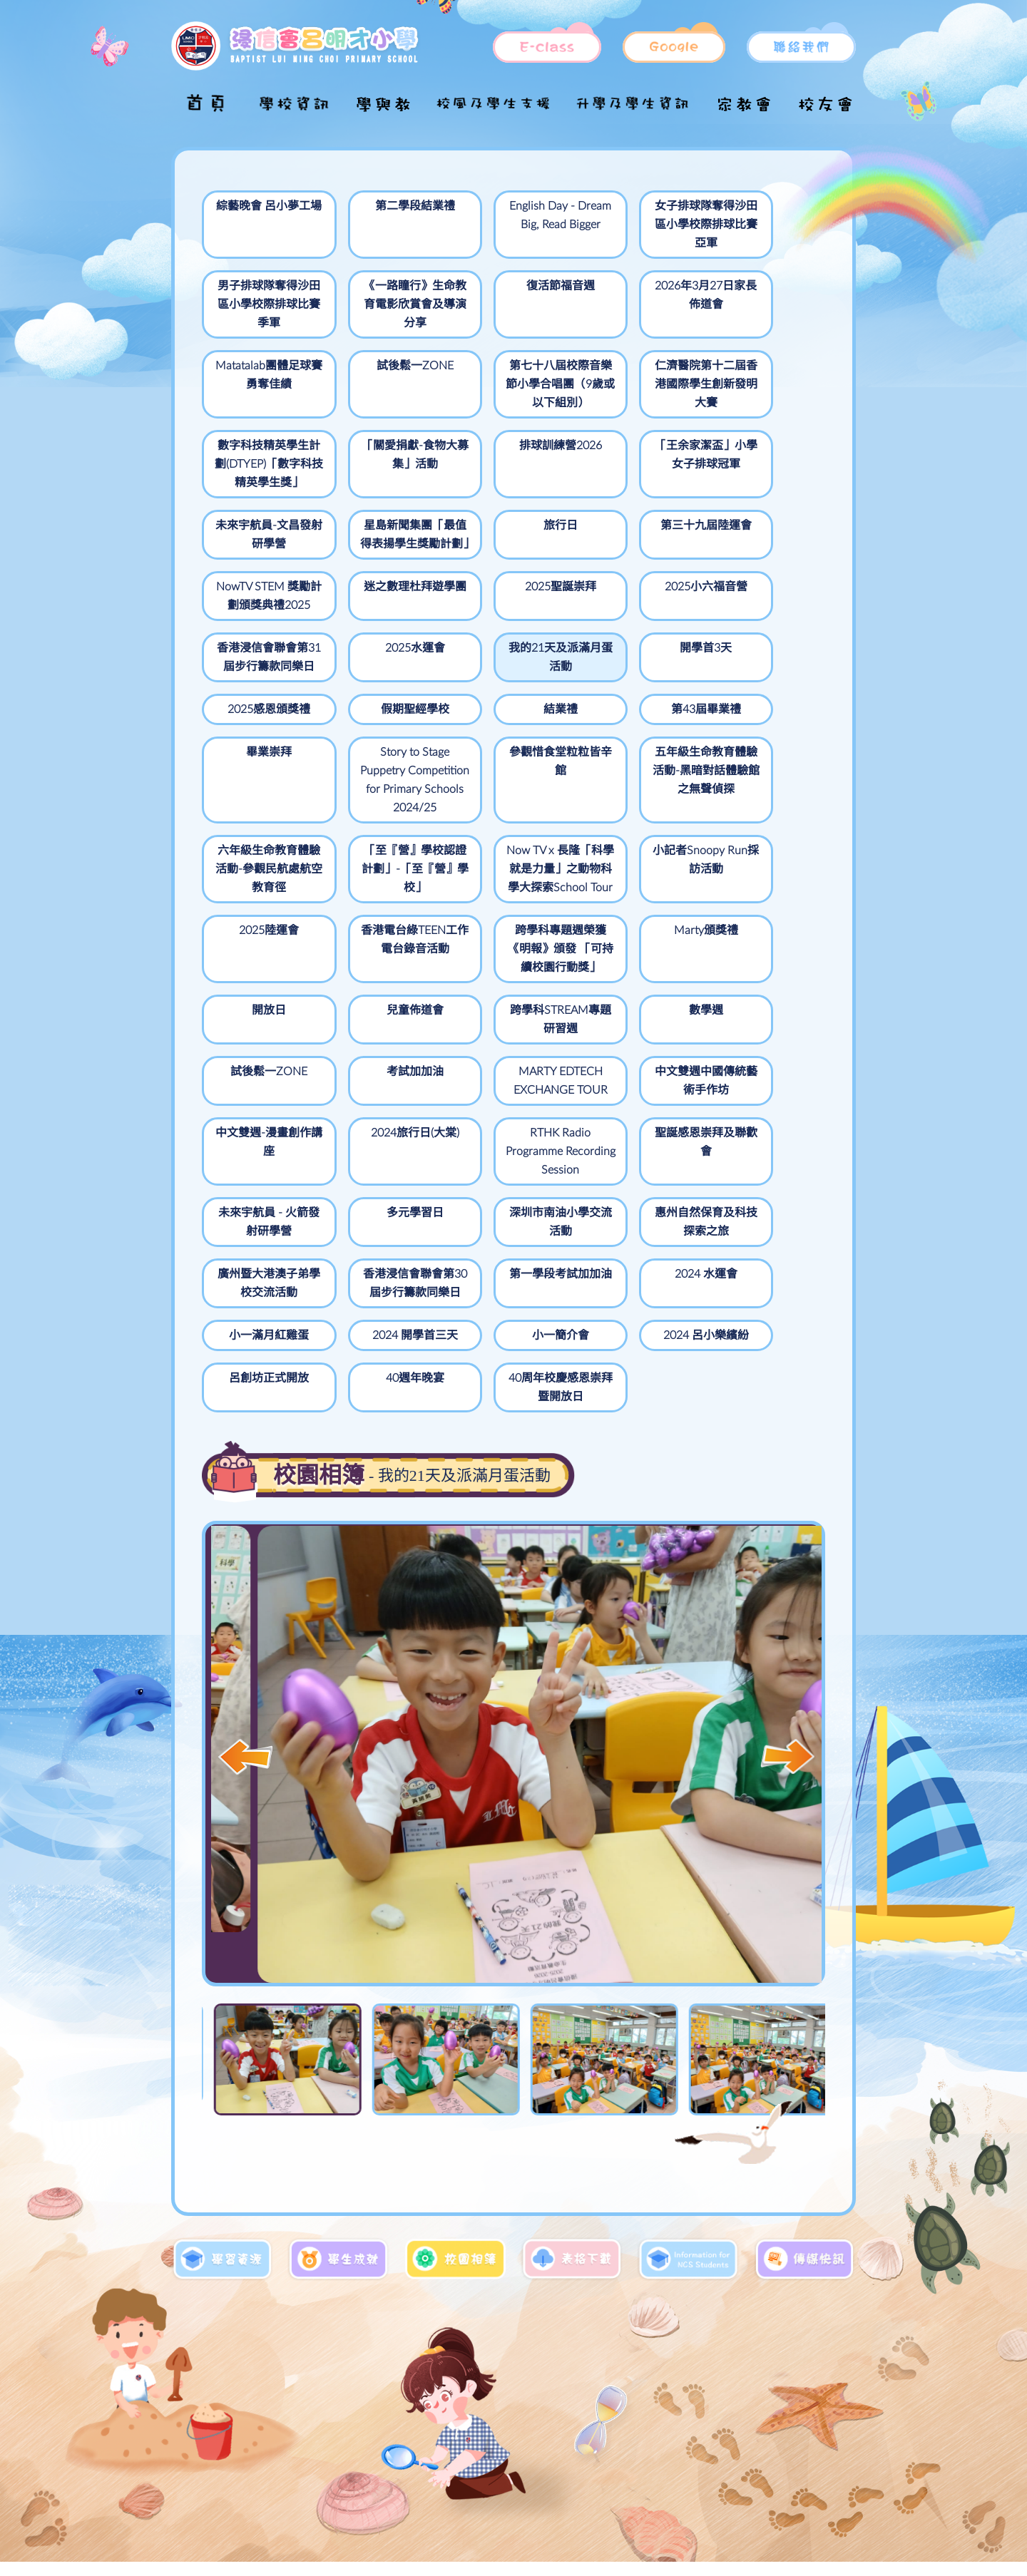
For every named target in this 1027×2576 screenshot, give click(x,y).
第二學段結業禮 (383, 206)
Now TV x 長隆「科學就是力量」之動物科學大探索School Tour (632, 829)
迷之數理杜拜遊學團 (383, 553)
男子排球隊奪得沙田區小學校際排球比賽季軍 (757, 224)
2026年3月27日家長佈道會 (507, 295)
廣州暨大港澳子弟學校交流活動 (259, 1229)
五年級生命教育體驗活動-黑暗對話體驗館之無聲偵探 (259, 829)
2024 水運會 (632, 1220)
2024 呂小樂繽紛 (508, 1299)
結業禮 (259, 685)
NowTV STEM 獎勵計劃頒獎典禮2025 (259, 562)
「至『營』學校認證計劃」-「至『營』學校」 (508, 820)
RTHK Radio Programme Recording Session (757, 1088)
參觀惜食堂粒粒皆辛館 (757, 694)
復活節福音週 (383, 286)
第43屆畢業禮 (383, 685)
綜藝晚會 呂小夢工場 (259, 215)
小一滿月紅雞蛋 (757, 1220)
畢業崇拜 (508, 685)
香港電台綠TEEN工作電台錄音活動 (383, 919)
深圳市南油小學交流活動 (633, 1168)
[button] (787, 1721)
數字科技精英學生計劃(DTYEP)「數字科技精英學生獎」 (508, 393)
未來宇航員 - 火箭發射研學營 (383, 1168)
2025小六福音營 (632, 544)
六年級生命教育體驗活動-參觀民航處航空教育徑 (383, 820)
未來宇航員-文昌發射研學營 (383, 473)
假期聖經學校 (756, 624)
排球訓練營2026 (756, 365)
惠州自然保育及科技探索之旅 (757, 1168)
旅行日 (632, 464)
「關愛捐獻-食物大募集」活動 (633, 375)
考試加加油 (756, 999)
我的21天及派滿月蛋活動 (383, 633)
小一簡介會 (383, 1299)
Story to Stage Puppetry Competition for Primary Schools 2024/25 (632, 722)
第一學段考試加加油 (508, 1229)
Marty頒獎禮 (633, 900)
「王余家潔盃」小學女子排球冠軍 (259, 482)
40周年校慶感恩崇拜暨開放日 (259, 1352)
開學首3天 (507, 624)
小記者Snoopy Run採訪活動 (757, 811)
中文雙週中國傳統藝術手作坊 (383, 1069)
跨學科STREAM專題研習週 (383, 1008)
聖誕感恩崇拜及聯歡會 (259, 1168)
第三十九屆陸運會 (757, 473)
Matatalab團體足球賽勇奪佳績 (633, 295)
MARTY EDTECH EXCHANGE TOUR (259, 1078)
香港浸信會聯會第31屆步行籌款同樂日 (756, 562)
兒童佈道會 (258, 999)
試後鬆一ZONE (756, 286)
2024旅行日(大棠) (632, 1060)
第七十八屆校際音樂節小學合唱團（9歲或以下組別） (258, 393)
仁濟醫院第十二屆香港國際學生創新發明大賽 (383, 384)
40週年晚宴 (756, 1299)
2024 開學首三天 (259, 1299)
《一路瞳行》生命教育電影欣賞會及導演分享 (259, 304)
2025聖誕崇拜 (507, 544)
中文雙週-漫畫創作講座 (508, 1069)
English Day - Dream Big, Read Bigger (507, 224)
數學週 (508, 999)
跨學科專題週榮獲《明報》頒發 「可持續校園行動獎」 (508, 928)
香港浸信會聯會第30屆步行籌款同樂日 (383, 1238)
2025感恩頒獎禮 (632, 624)
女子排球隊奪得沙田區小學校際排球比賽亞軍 (633, 224)
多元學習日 (507, 1158)
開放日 (757, 900)
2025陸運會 (259, 900)
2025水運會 (259, 624)
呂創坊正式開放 (633, 1299)
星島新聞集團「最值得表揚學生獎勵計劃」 (508, 482)
